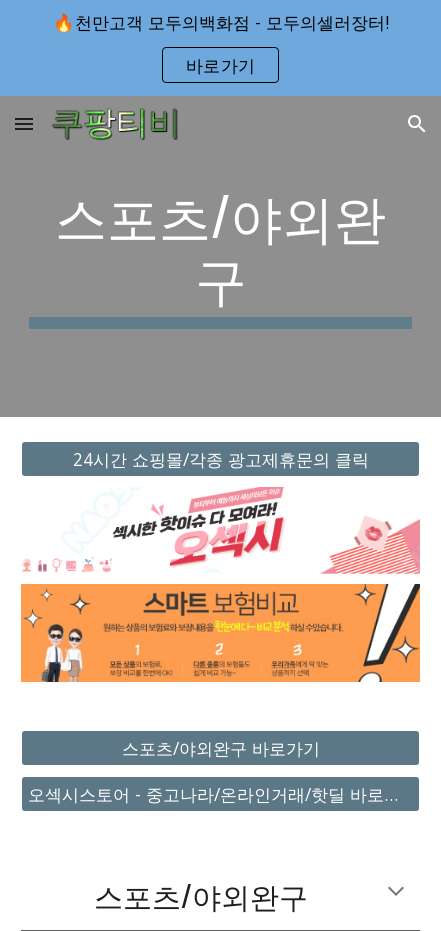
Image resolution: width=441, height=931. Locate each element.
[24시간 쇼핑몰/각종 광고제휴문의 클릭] (220, 458)
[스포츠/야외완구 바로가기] (220, 748)
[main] (220, 256)
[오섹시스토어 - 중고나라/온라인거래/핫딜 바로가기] (220, 794)
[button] (24, 123)
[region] (220, 48)
